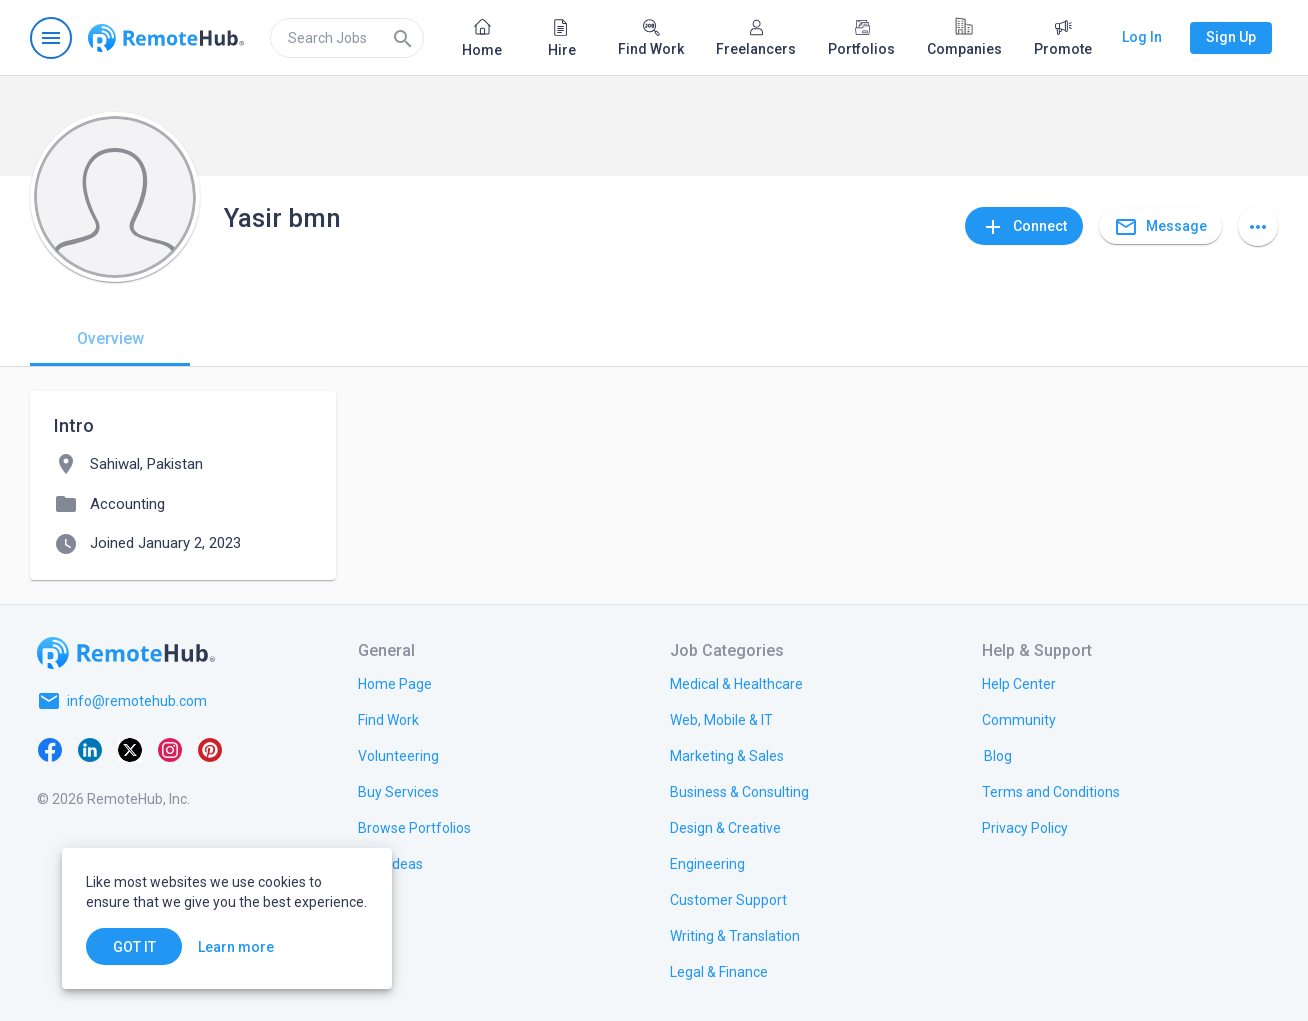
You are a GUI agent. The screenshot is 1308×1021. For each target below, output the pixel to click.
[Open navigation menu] (51, 38)
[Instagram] (170, 749)
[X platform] (130, 749)
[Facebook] (50, 749)
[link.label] (1019, 683)
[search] (347, 38)
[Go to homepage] (166, 38)
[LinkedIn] (90, 749)
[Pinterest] (210, 749)
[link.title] (395, 683)
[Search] (403, 38)
